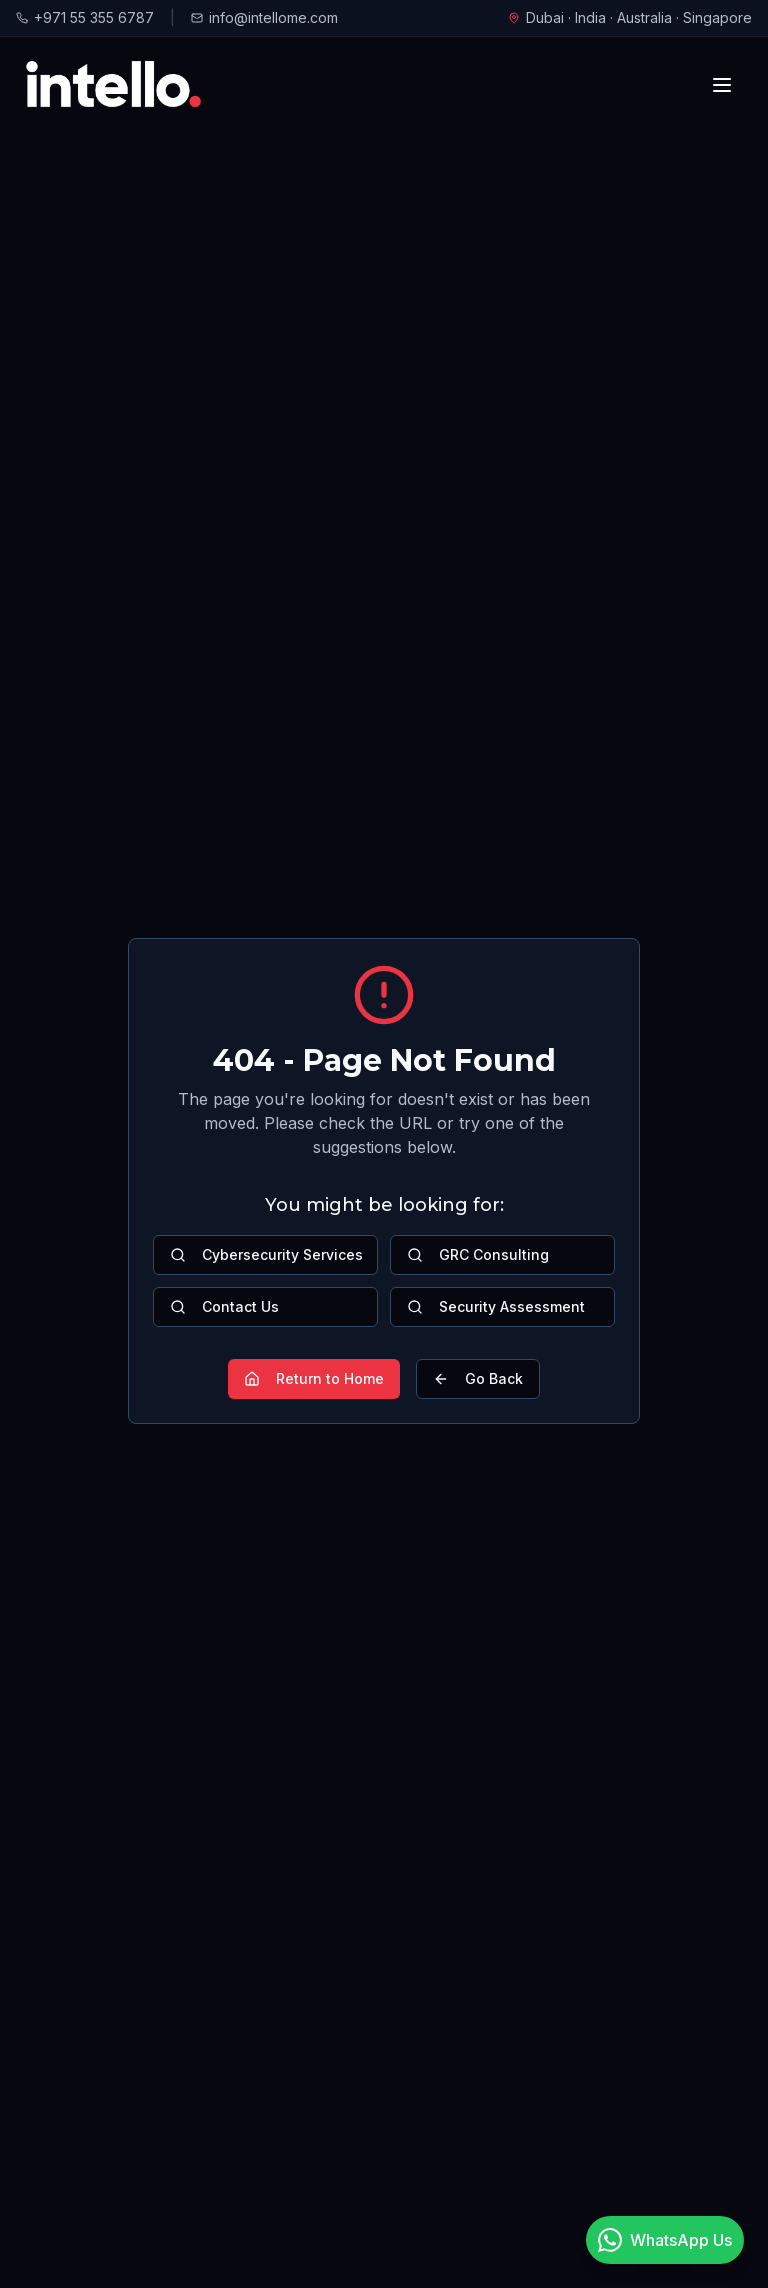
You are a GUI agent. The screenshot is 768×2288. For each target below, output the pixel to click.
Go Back (478, 1378)
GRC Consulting (478, 1254)
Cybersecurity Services (266, 1254)
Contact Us (224, 1306)
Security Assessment (496, 1306)
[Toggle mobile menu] (722, 85)
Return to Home (314, 1378)
